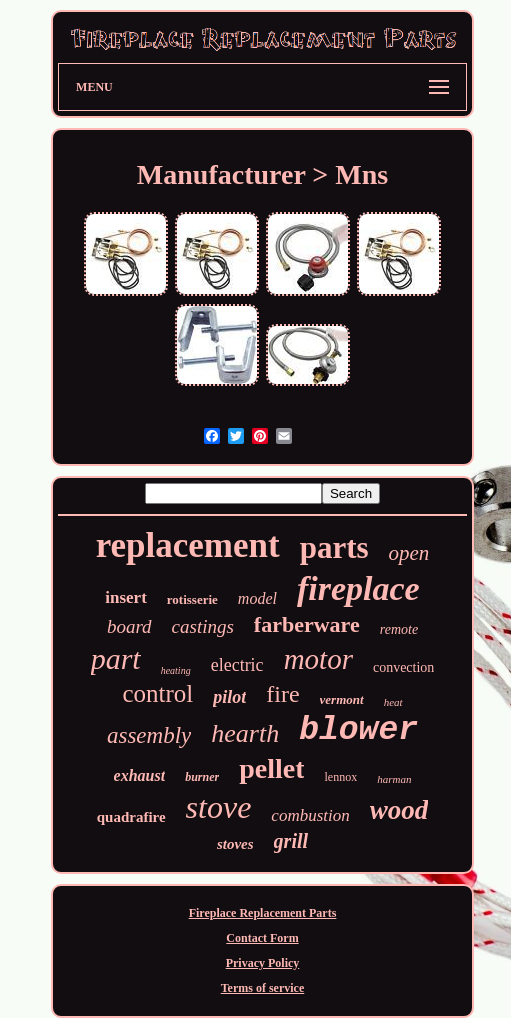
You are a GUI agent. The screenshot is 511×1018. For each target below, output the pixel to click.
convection (403, 667)
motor (318, 659)
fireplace (358, 588)
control (157, 693)
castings (203, 626)
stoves (235, 844)
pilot (229, 697)
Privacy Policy (263, 963)
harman (394, 779)
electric (237, 665)
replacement (188, 545)
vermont (342, 699)
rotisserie (192, 599)
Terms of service (263, 988)
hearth (245, 733)
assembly (149, 735)
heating (176, 670)
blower (358, 730)
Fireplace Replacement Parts (263, 913)
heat (393, 702)
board (129, 626)
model (257, 598)
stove (219, 807)
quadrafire (131, 817)
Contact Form (262, 938)
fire (282, 694)
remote (399, 629)
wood (399, 810)
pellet (271, 768)
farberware (307, 624)
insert (126, 597)
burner (202, 777)
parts (334, 547)
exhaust (140, 775)
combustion (310, 815)
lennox (340, 777)
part (116, 658)
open (409, 553)
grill (291, 841)
